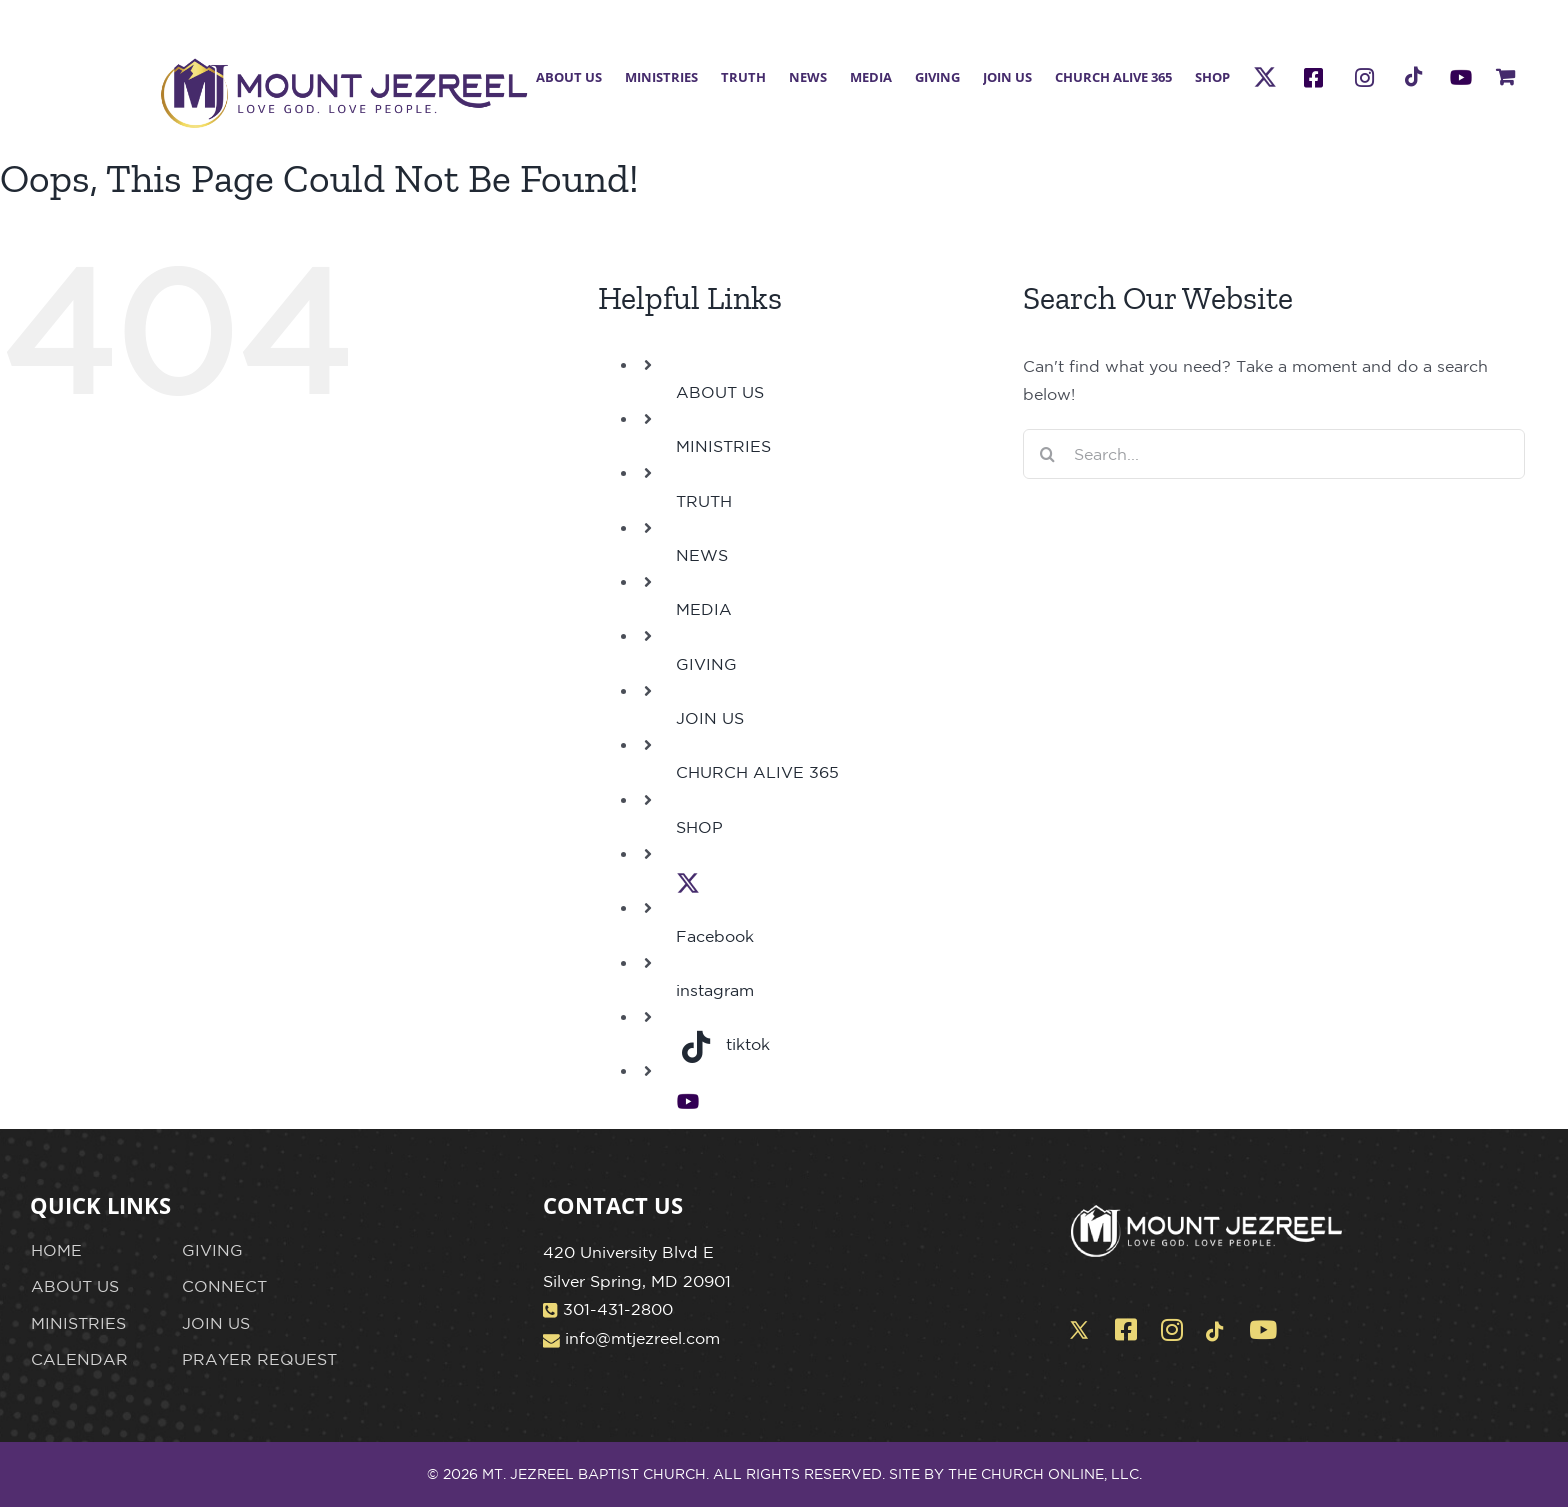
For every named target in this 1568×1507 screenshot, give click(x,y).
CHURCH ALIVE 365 (757, 772)
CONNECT (224, 1286)
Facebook (715, 936)
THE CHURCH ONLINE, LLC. (1045, 1474)
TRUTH (704, 501)
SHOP (699, 827)
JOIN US (710, 718)
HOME (56, 1250)
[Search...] (1274, 454)
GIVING (706, 664)
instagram (715, 990)
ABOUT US (720, 392)
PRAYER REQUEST (259, 1359)
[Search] (1048, 454)
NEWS (702, 555)
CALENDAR (79, 1359)
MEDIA (704, 609)
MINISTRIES (723, 446)
